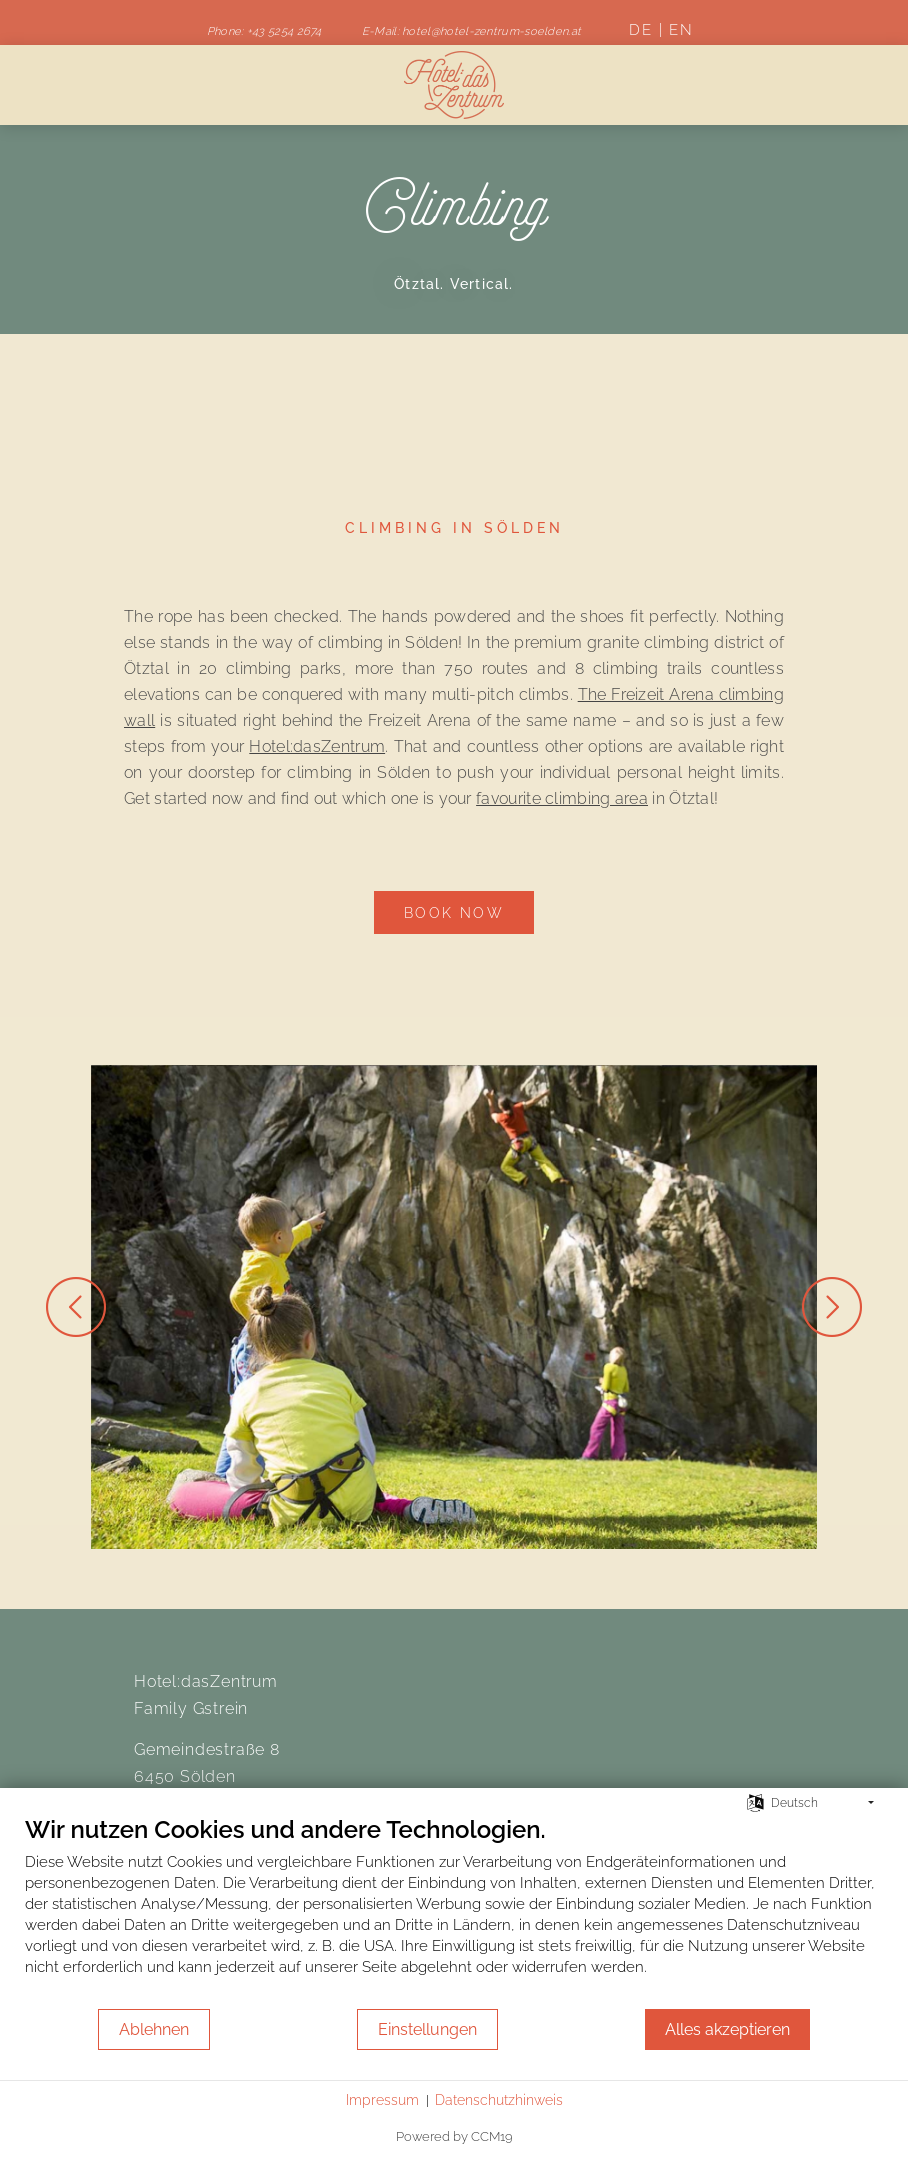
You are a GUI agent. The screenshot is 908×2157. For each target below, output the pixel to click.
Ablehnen (154, 2029)
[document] (454, 1911)
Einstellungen (427, 2029)
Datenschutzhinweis (499, 2100)
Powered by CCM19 (454, 2136)
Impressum (382, 2100)
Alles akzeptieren (727, 2029)
